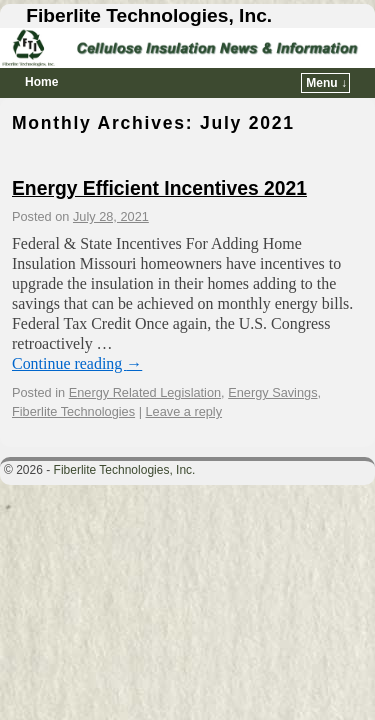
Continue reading (77, 363)
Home (41, 82)
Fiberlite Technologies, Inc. (149, 15)
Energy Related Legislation (145, 392)
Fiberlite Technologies (73, 411)
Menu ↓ (326, 83)
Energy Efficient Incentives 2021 (159, 188)
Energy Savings (272, 392)
